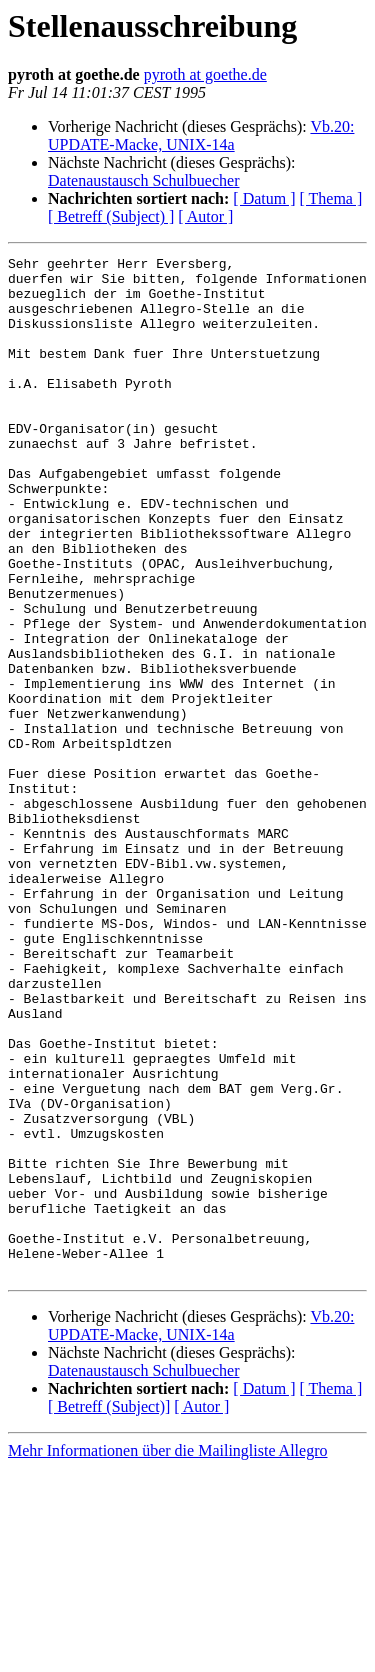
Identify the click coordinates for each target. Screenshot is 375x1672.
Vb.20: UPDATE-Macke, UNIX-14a (201, 135)
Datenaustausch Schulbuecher (143, 180)
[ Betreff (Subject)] (109, 1610)
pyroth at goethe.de (205, 74)
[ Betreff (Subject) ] (111, 216)
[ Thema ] (331, 198)
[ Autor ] (205, 216)
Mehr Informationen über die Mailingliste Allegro (167, 1654)
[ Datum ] (264, 198)
